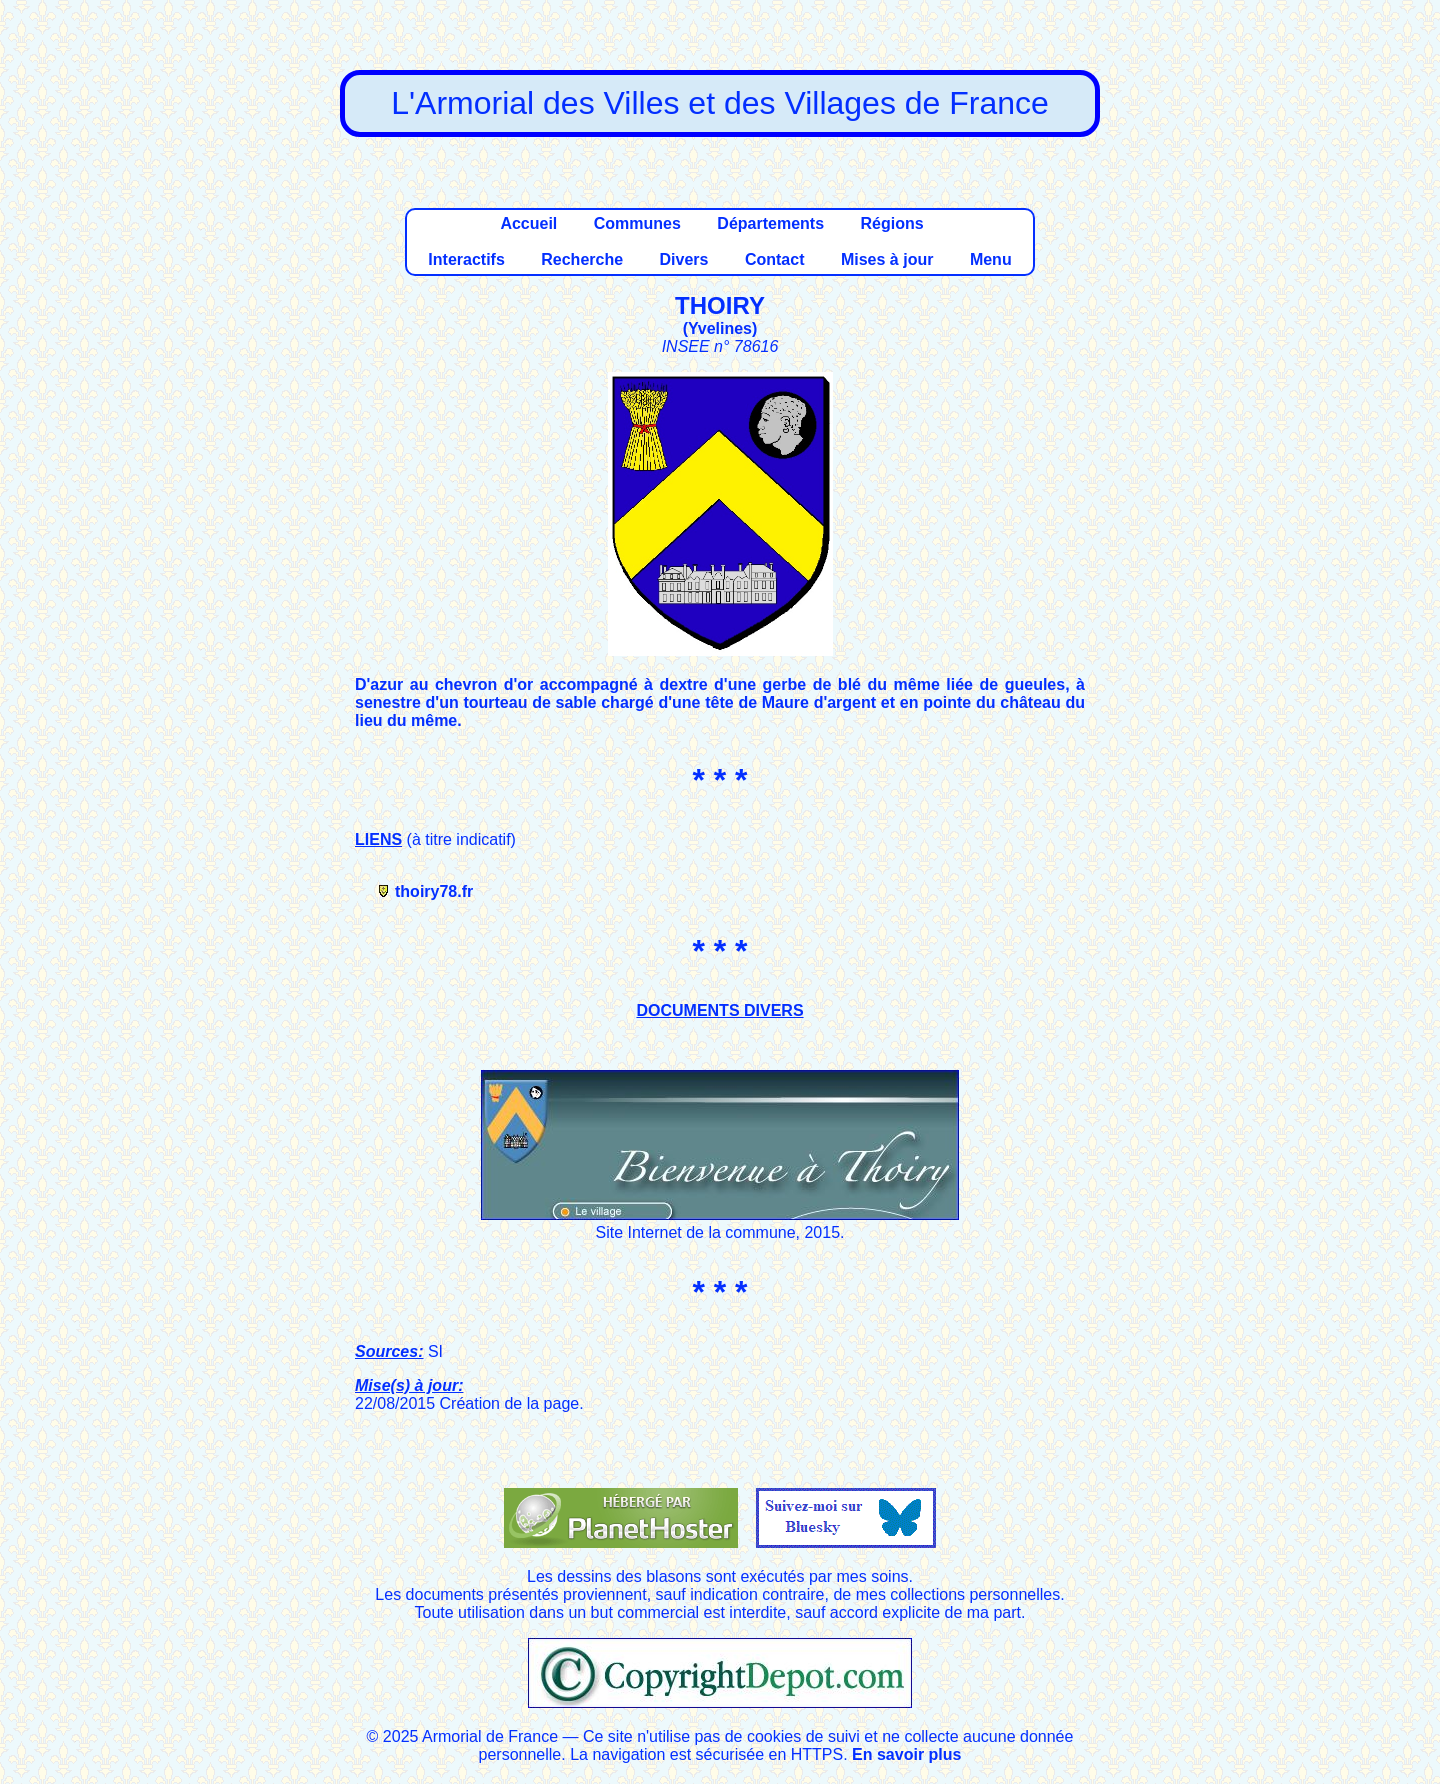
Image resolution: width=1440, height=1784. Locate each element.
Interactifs (466, 259)
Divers (684, 259)
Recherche (582, 259)
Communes (637, 223)
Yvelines (720, 328)
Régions (891, 223)
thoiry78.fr (434, 891)
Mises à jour (887, 259)
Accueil (528, 223)
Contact (775, 259)
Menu (991, 259)
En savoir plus (906, 1754)
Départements (770, 223)
